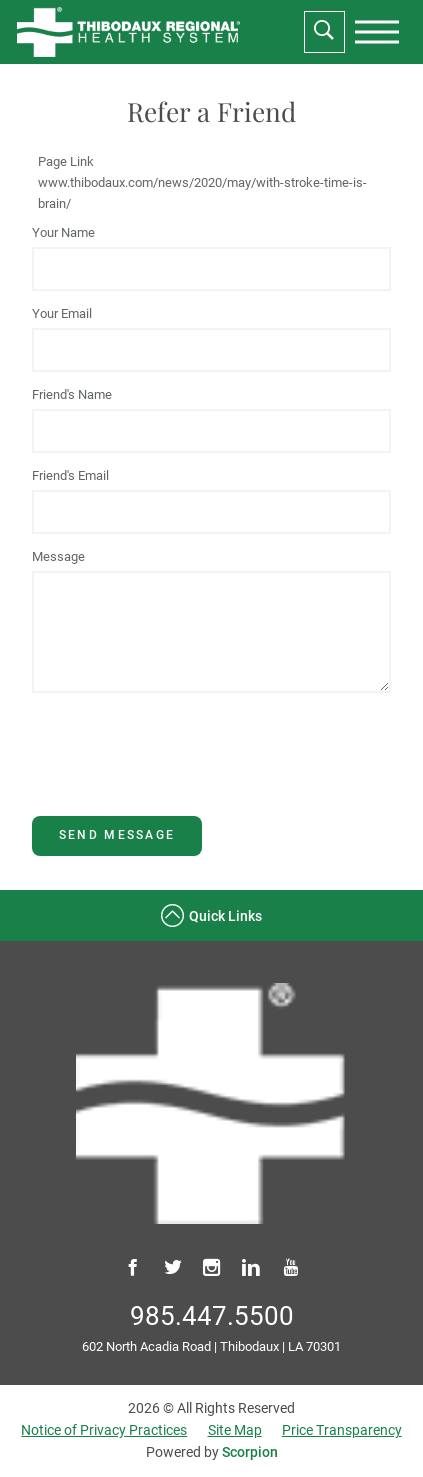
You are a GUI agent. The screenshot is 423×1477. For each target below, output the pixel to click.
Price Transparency (342, 1430)
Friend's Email (70, 475)
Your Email (62, 313)
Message (58, 556)
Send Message (117, 835)
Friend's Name (72, 394)
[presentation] (377, 32)
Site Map (235, 1430)
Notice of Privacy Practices (104, 1430)
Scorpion (250, 1452)
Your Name (63, 232)
